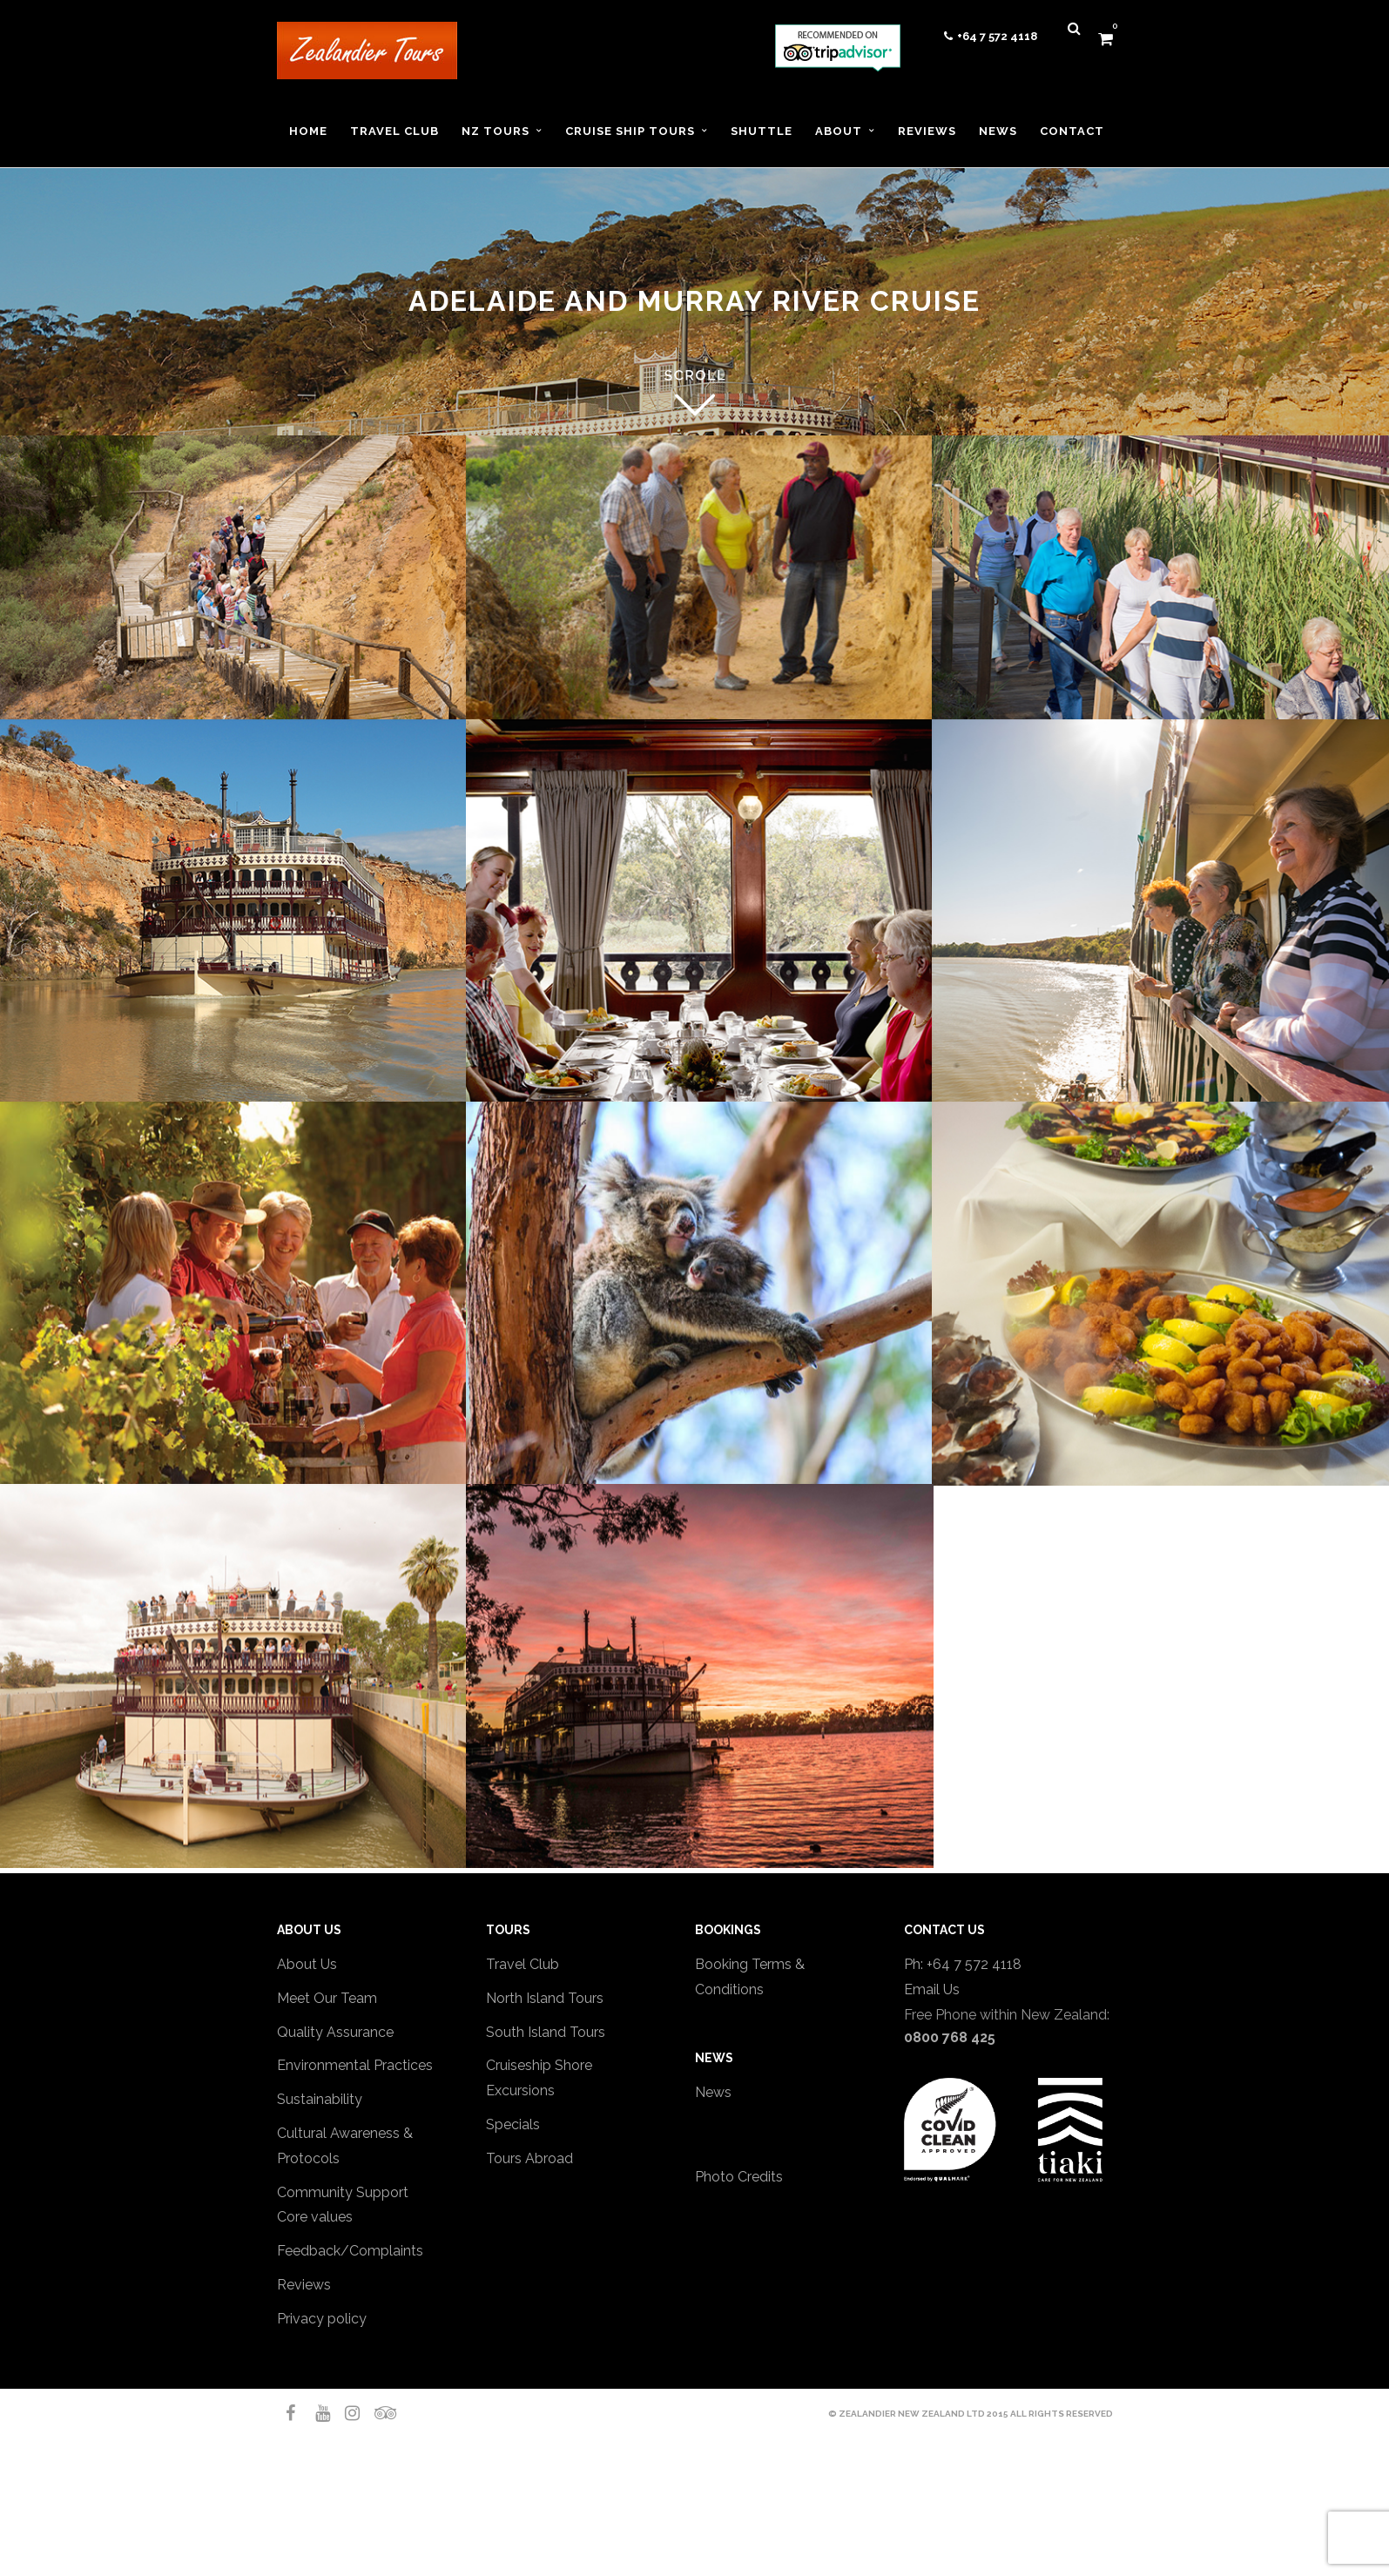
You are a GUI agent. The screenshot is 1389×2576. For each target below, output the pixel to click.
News (713, 2092)
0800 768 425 (949, 2037)
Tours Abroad (529, 2158)
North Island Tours (544, 1998)
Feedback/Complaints (350, 2250)
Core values (315, 2216)
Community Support (342, 2192)
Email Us (932, 1989)
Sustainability (319, 2099)
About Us (307, 1964)
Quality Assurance (335, 2032)
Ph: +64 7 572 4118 (963, 1964)
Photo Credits (739, 2176)
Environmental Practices (355, 2065)
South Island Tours (545, 2032)
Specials (513, 2124)
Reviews (304, 2284)
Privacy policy (322, 2318)
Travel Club (522, 1964)
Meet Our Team (327, 1998)
